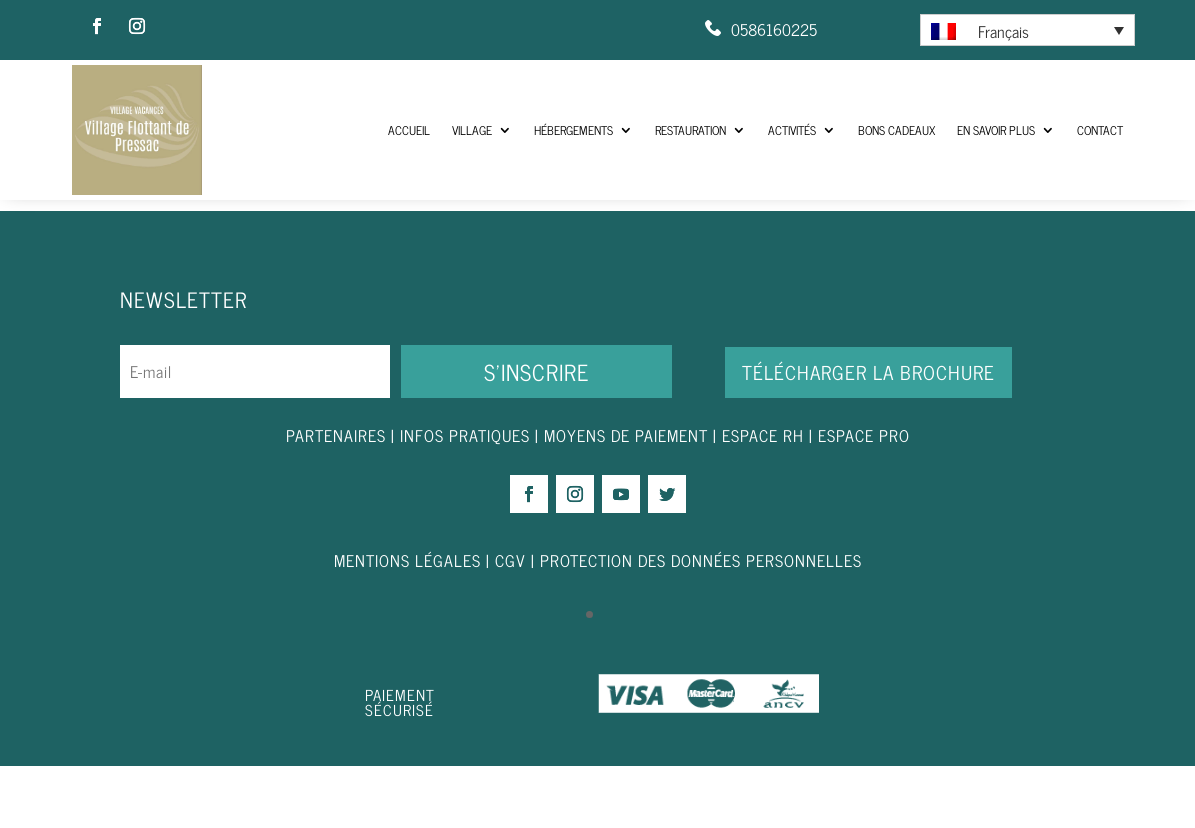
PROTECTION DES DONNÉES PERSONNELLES (701, 622)
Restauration (690, 130)
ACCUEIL (409, 130)
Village (472, 130)
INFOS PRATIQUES (465, 496)
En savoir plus (996, 130)
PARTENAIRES (336, 496)
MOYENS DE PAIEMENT (626, 496)
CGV (510, 622)
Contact (1100, 130)
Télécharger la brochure (868, 433)
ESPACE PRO (864, 496)
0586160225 (774, 29)
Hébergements (573, 130)
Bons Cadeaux (896, 130)
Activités (792, 130)
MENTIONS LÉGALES (407, 622)
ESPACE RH (763, 496)
